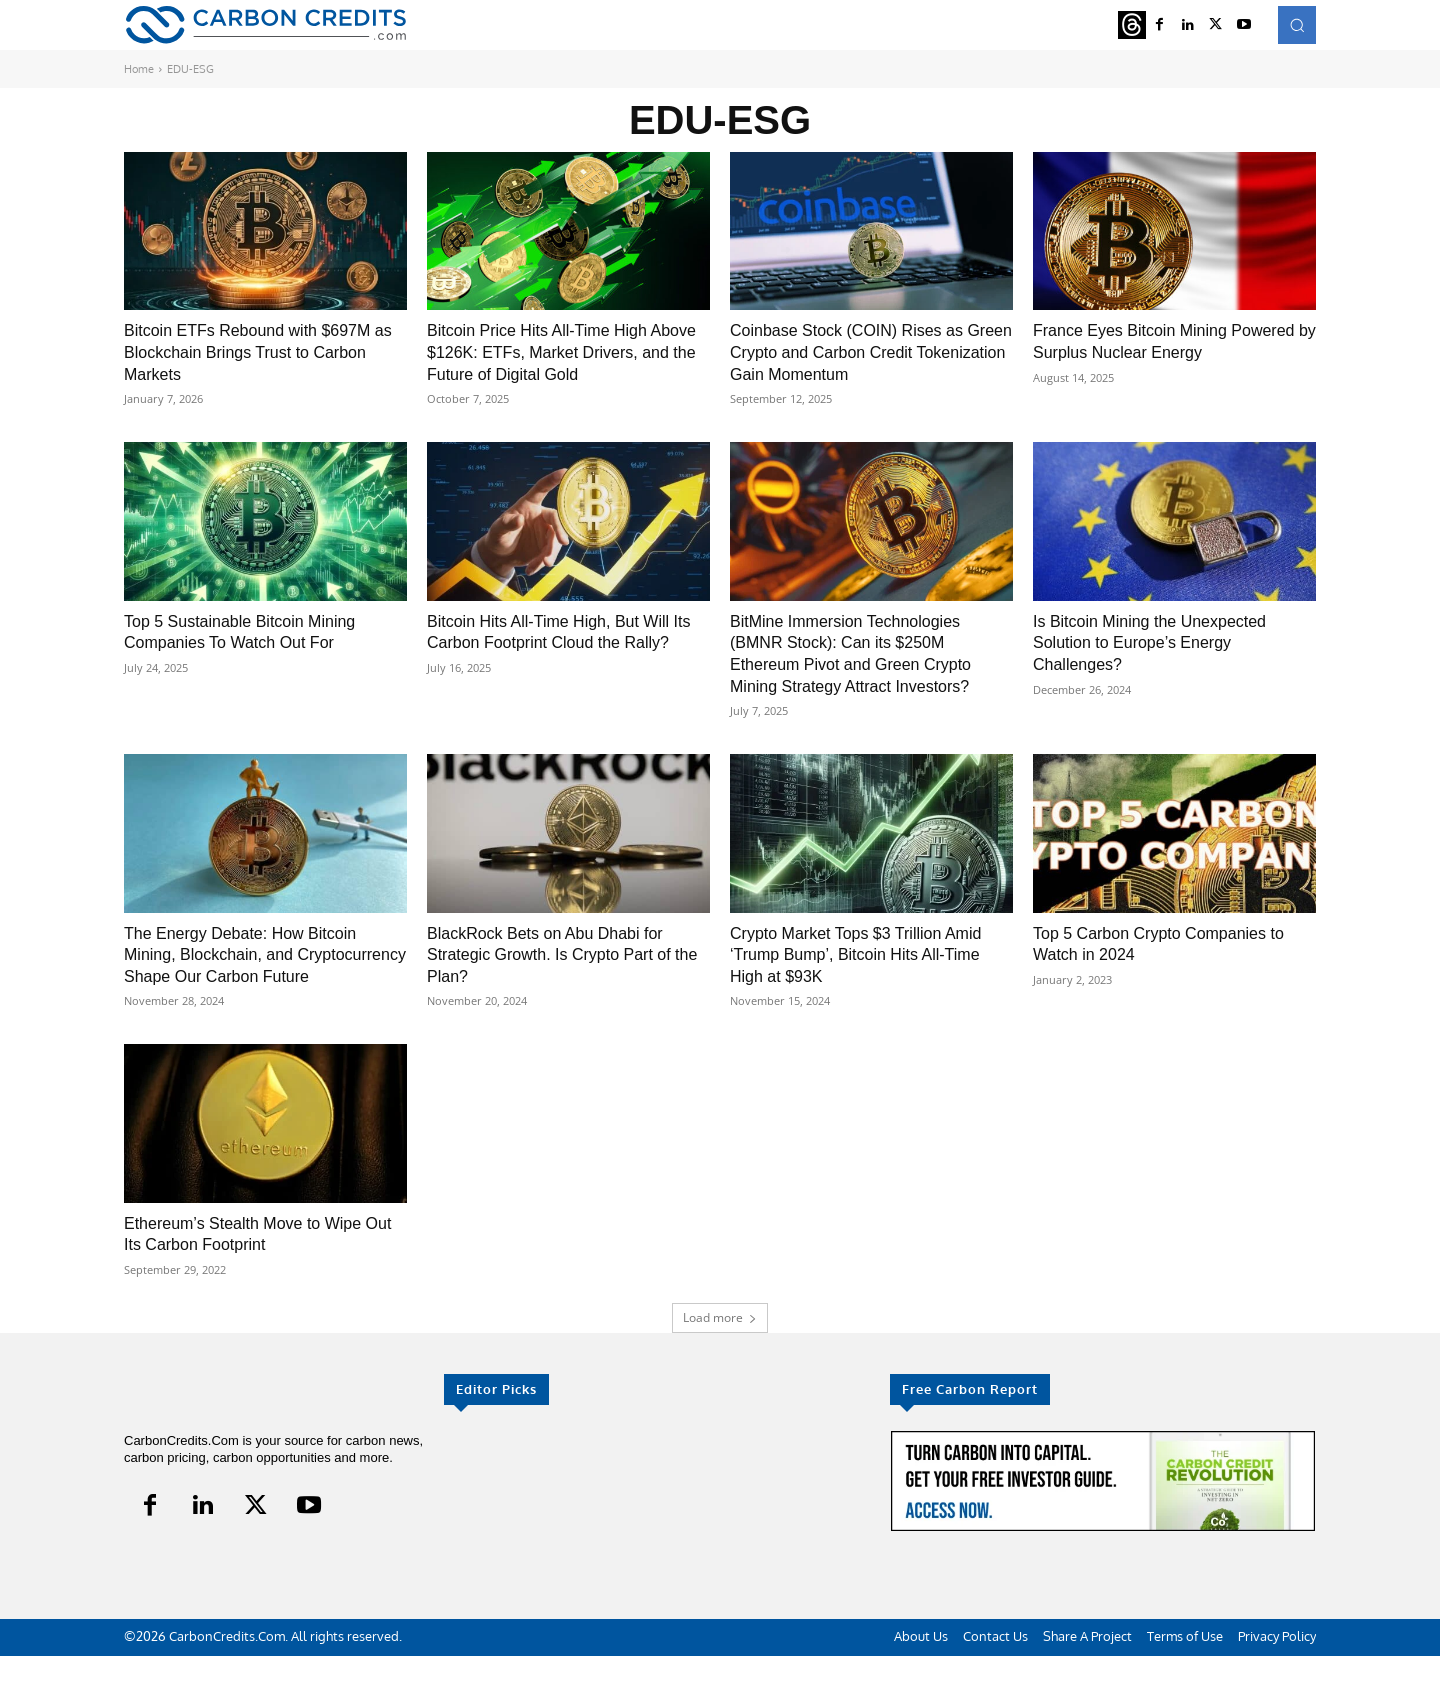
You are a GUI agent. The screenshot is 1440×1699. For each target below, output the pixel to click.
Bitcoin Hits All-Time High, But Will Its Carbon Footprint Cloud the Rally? (563, 663)
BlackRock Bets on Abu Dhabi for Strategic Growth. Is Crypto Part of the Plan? (564, 975)
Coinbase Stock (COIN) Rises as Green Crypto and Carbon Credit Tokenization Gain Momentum (861, 351)
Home (139, 69)
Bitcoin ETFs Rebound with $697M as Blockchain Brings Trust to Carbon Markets (262, 351)
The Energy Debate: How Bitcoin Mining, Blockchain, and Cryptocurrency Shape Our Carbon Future (263, 986)
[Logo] (265, 24)
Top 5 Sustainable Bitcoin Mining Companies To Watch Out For (254, 653)
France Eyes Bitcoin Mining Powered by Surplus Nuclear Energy (1147, 351)
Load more (720, 1360)
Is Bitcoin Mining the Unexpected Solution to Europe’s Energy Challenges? (1164, 663)
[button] (1297, 25)
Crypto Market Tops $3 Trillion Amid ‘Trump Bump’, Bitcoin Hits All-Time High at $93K (871, 975)
